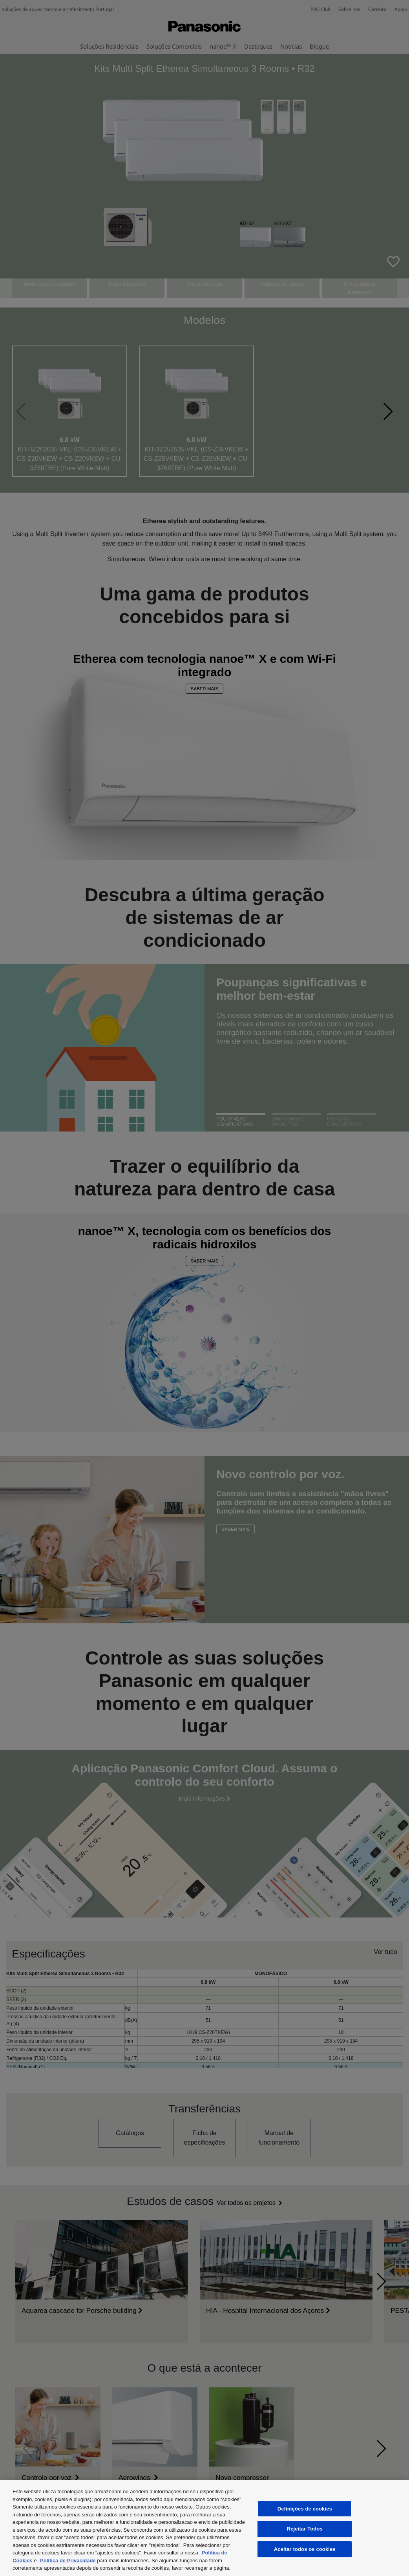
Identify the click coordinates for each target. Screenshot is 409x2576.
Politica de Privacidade (68, 2560)
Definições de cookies (305, 2509)
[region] (204, 2528)
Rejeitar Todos (305, 2529)
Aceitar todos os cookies (305, 2549)
